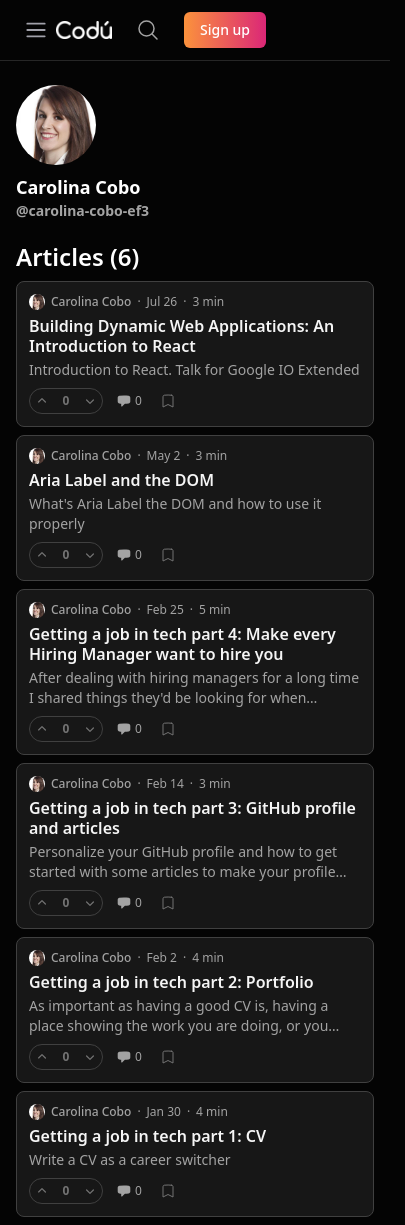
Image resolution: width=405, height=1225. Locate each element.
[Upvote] (42, 401)
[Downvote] (90, 401)
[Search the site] (148, 30)
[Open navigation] (36, 30)
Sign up (225, 29)
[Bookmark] (168, 401)
